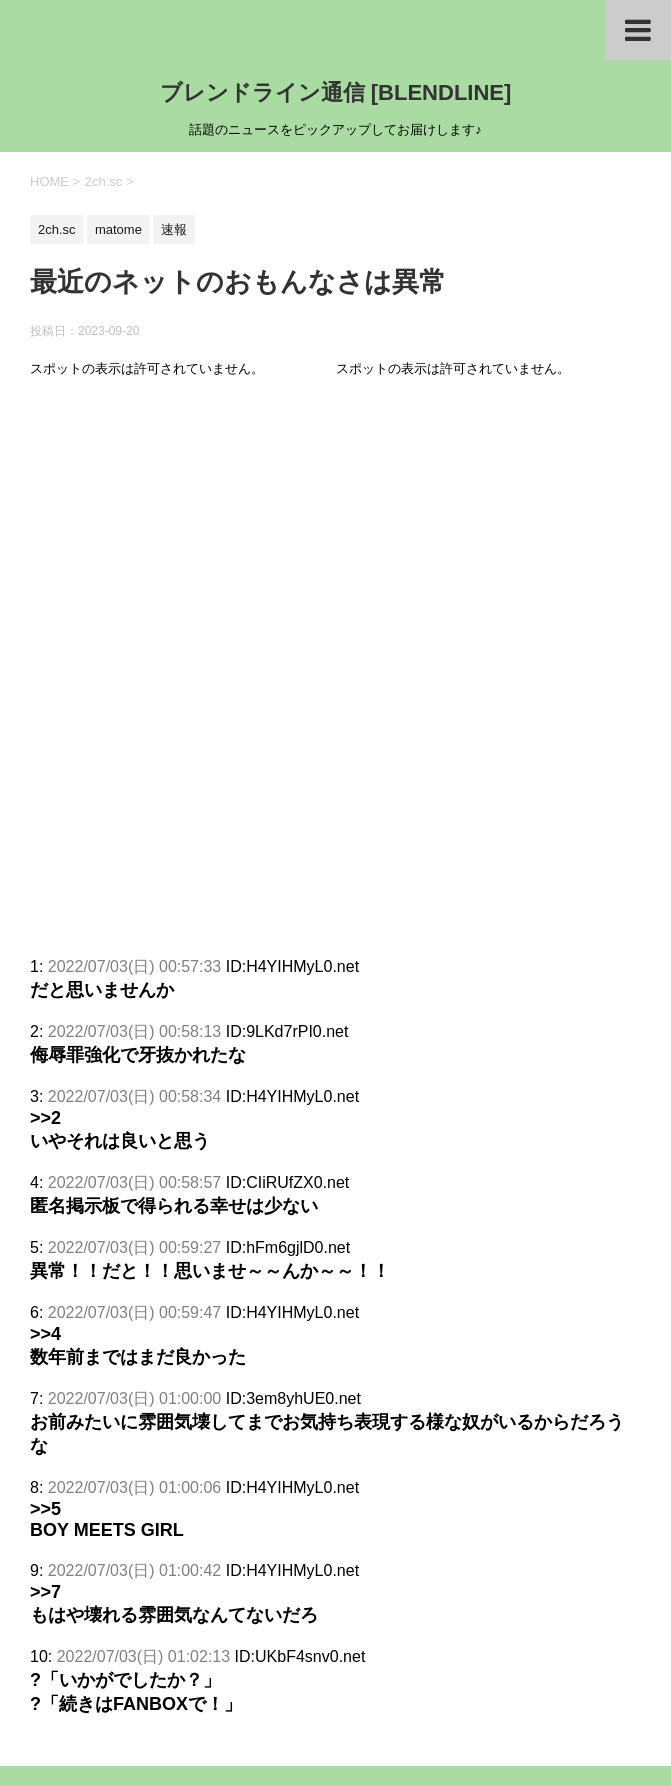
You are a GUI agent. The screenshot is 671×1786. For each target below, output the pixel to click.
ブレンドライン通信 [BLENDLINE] (336, 92)
